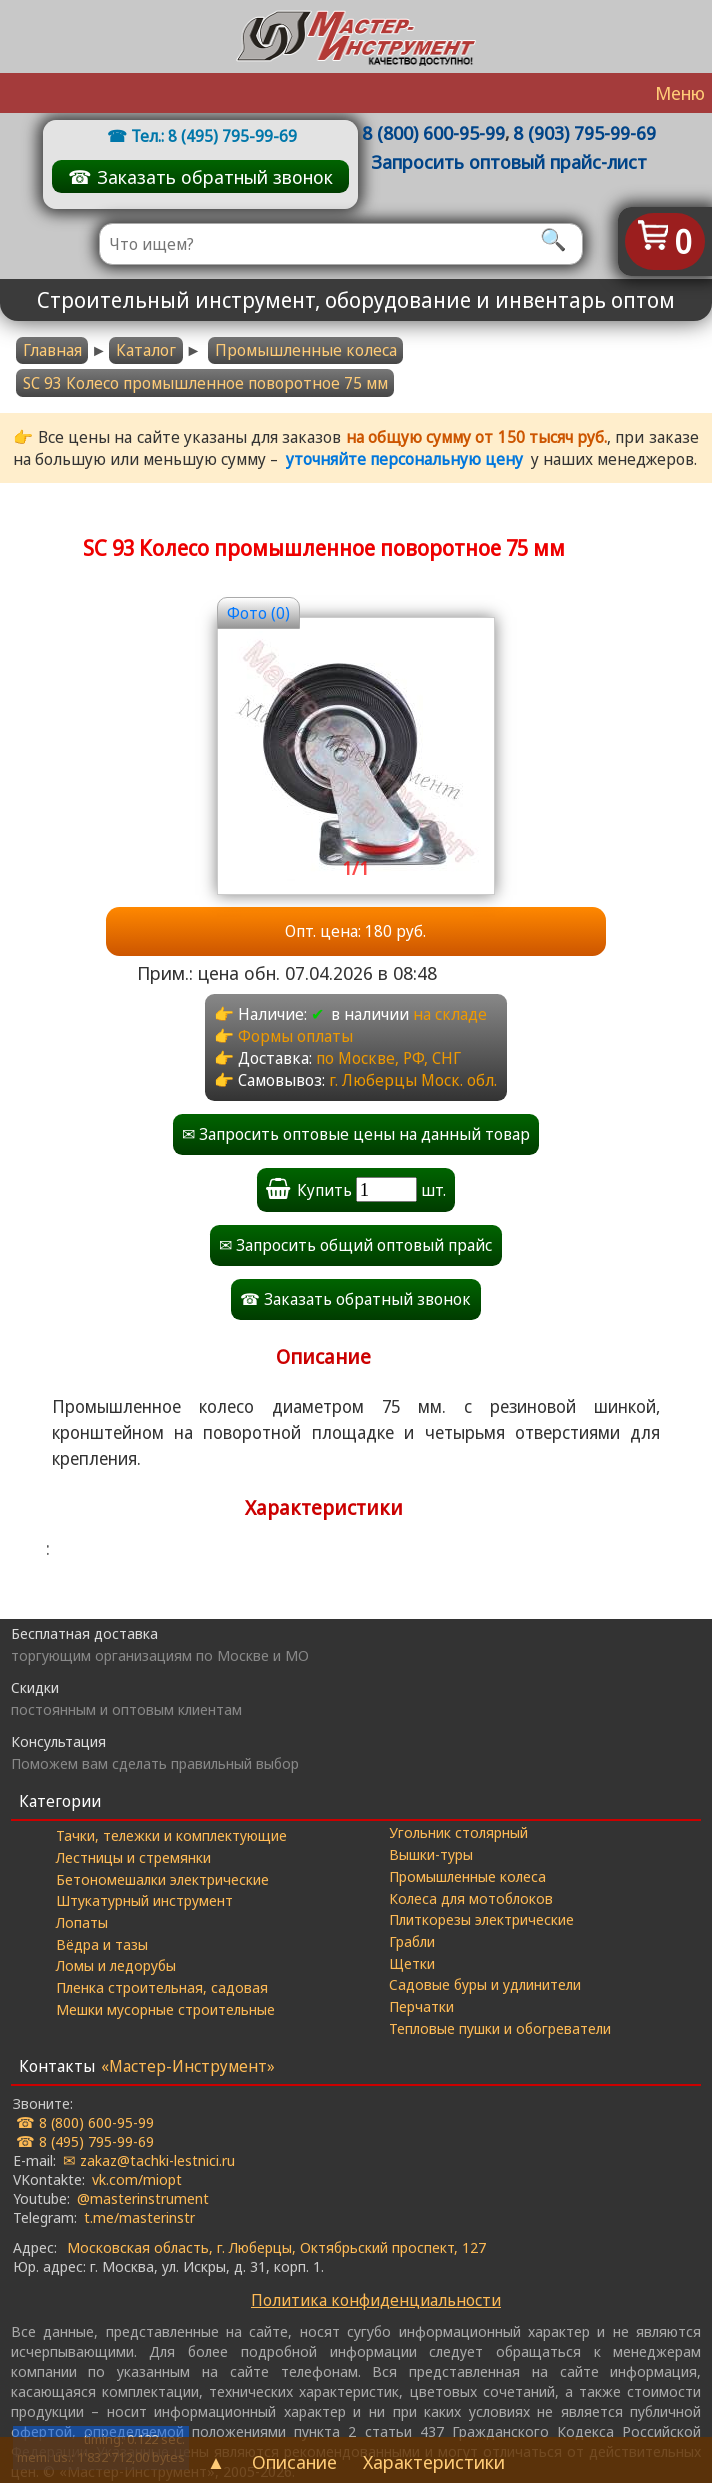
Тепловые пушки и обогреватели (500, 2028)
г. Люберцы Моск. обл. (413, 1080)
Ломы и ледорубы (116, 1965)
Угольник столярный (458, 1832)
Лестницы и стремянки (133, 1857)
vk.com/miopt (137, 2179)
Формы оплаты (295, 1036)
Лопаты (82, 1922)
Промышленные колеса (306, 350)
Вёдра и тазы (102, 1944)
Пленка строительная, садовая (162, 1987)
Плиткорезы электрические (481, 1919)
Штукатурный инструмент (144, 1900)
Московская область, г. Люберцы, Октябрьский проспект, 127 (276, 2247)
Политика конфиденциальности (376, 2300)
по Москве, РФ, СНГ (388, 1058)
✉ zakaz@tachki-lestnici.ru (149, 2160)
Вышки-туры (431, 1854)
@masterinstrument (143, 2198)
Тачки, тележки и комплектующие (171, 1835)
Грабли (412, 1941)
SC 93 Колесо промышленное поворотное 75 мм (205, 383)
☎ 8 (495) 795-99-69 (85, 2141)
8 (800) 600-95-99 (433, 132)
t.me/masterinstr (139, 2217)
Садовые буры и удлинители (485, 1984)
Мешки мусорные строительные (165, 2009)
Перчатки (421, 2006)
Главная (52, 350)
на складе (450, 1014)
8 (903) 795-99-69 (584, 132)
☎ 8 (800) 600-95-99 (85, 2122)
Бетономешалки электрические (162, 1879)
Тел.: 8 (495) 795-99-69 (214, 136)
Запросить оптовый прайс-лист (509, 161)
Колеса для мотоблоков (471, 1898)
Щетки (412, 1963)
